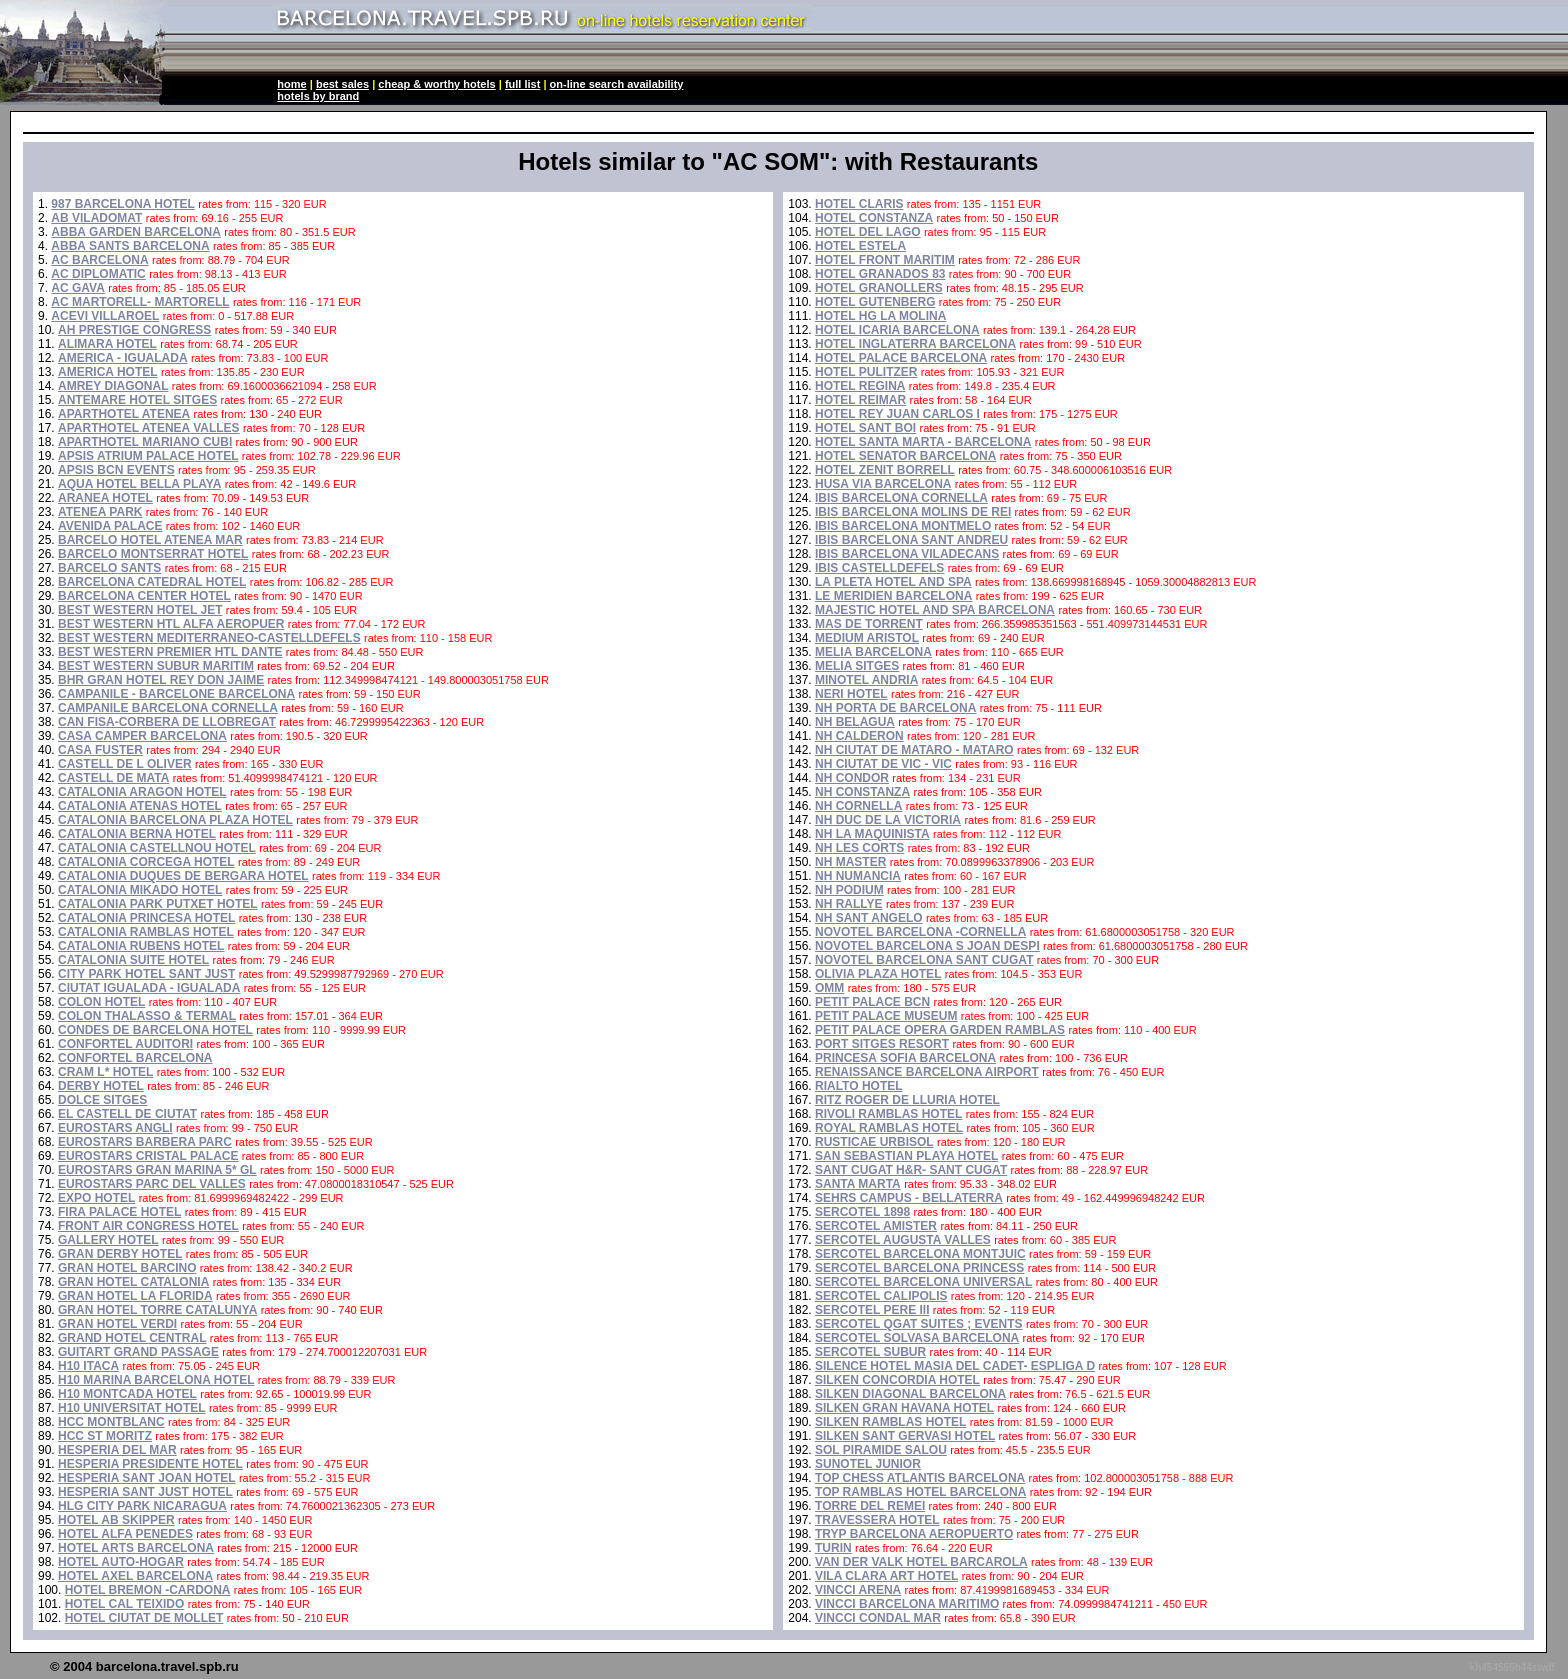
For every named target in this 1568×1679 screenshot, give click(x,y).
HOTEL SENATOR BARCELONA (905, 456)
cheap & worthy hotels (436, 84)
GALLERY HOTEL (108, 1240)
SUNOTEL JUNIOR (868, 1464)
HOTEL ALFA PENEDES (125, 1534)
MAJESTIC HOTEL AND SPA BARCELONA (935, 610)
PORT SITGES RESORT (882, 1044)
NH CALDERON (859, 736)
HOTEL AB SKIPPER (116, 1520)
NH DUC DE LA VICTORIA (888, 820)
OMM (829, 988)
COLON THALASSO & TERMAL (147, 1016)
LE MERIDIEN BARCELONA (893, 596)
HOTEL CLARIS (859, 204)
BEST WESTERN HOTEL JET (140, 610)
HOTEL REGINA (860, 386)
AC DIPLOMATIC (98, 274)
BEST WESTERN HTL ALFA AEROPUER (171, 624)
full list (522, 84)
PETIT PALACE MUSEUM (886, 1016)
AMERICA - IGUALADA (123, 358)
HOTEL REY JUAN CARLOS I (897, 414)
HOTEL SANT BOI (865, 428)
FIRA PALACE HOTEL (119, 1212)
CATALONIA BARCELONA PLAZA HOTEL (175, 820)
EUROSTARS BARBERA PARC (145, 1142)
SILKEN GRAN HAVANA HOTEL (904, 1408)
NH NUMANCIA (858, 876)
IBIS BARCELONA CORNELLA (901, 498)
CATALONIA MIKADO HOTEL (140, 890)
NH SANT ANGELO (869, 918)
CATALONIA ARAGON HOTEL (142, 792)
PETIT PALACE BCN (872, 1002)
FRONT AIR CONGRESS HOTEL (148, 1226)
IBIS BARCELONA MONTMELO (903, 526)
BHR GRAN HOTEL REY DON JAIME (161, 680)
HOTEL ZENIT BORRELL (885, 470)
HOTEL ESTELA (860, 246)
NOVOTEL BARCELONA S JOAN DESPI (927, 946)
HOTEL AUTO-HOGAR (121, 1562)
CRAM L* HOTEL (105, 1072)
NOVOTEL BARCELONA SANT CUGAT (924, 960)
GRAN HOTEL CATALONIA (133, 1282)
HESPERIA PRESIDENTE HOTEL (150, 1464)
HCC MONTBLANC (111, 1422)
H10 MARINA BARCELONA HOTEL (156, 1380)
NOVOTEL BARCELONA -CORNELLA (920, 932)
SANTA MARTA (858, 1184)
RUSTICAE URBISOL (874, 1142)
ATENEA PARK (100, 512)
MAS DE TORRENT (869, 624)
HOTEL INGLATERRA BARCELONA (915, 344)
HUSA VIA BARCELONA (883, 484)
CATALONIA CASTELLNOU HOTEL (157, 848)
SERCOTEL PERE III (872, 1310)
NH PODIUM (849, 890)
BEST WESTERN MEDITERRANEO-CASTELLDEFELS (209, 638)
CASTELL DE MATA (113, 778)
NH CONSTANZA (862, 792)
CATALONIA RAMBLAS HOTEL (146, 932)
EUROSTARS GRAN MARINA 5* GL (157, 1170)
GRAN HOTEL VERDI (117, 1324)
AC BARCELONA (99, 260)
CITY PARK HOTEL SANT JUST (146, 974)
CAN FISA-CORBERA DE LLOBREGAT (167, 722)
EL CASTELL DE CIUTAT (127, 1114)
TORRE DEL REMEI (870, 1506)
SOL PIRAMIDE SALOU (881, 1450)
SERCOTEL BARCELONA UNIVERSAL (923, 1282)
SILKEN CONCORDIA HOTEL (897, 1380)
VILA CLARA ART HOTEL (886, 1576)
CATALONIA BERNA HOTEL (137, 834)
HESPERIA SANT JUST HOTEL (145, 1492)
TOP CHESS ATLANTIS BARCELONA (920, 1478)
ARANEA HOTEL (105, 498)
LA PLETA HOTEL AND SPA (893, 582)
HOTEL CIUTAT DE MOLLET (144, 1618)
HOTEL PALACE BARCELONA (901, 358)
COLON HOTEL (101, 1002)
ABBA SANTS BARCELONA (130, 246)
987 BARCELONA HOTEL (123, 204)
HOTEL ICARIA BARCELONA (897, 330)
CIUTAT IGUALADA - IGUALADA (149, 988)
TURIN (833, 1548)
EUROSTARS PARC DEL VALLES (152, 1184)
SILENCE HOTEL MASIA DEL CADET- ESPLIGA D (955, 1366)
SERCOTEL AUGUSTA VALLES (903, 1240)
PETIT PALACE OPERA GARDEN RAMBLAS (940, 1030)
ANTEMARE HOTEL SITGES (137, 400)
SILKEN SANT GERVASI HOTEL (905, 1436)
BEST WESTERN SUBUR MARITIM (156, 666)
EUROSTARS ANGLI (115, 1128)
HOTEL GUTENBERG (875, 302)
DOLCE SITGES (102, 1100)
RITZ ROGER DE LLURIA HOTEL (907, 1100)
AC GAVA (78, 288)
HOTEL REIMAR (860, 400)
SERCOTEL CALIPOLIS (881, 1296)
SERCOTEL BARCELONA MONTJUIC (920, 1254)
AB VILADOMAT (96, 218)
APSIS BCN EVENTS (116, 470)
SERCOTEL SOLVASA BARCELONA (917, 1338)
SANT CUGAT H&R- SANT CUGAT (911, 1170)
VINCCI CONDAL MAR (878, 1618)
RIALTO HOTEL (859, 1086)
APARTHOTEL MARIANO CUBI (145, 442)
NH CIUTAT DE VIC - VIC (883, 764)
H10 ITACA (88, 1366)
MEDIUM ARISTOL (867, 638)
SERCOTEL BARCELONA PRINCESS (919, 1268)
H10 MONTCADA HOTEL (127, 1394)
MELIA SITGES (857, 666)
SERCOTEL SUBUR (870, 1352)
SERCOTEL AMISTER (876, 1226)
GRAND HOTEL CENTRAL (132, 1338)
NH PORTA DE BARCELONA (895, 708)
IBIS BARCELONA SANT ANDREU (911, 540)
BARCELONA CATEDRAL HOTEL (152, 582)
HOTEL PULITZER (866, 372)
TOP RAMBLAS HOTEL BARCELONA (920, 1492)
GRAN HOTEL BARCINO (127, 1268)
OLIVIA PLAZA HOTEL (878, 974)
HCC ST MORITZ (105, 1436)
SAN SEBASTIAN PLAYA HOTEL (906, 1156)
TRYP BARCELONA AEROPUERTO (914, 1534)
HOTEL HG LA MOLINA (880, 316)
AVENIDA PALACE (110, 526)
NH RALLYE (849, 904)
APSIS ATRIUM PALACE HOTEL (148, 456)
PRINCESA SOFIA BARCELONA (905, 1058)
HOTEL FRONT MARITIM (885, 260)
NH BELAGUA (855, 722)
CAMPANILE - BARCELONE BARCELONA (176, 694)
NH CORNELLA (858, 806)
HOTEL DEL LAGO (868, 232)
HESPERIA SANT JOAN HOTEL (147, 1478)
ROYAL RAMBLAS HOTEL (889, 1128)
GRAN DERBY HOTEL (120, 1254)
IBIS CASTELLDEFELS (879, 568)
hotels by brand (318, 96)
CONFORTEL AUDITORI (125, 1044)
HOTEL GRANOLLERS (879, 288)
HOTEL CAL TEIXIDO (125, 1604)
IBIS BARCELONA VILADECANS (907, 554)
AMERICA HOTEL (108, 372)
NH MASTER (850, 862)
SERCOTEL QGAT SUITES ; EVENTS (919, 1324)
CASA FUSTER (100, 750)
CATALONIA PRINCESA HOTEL (146, 918)
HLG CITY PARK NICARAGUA (142, 1506)
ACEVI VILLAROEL (105, 316)
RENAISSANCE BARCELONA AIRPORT (927, 1072)
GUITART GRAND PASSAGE (138, 1352)
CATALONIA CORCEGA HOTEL (146, 862)
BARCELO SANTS (109, 568)
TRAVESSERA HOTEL (877, 1520)
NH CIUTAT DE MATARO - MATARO (914, 750)
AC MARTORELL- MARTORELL (140, 302)
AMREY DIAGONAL (113, 386)
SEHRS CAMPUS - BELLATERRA (909, 1198)
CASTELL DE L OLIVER (125, 764)
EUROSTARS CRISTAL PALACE (148, 1156)
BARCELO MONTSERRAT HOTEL (153, 554)
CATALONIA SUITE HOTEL (133, 960)
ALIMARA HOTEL (107, 344)
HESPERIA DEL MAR (117, 1450)
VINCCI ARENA (858, 1590)
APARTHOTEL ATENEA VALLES (149, 428)
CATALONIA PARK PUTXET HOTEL (158, 904)
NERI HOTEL (851, 694)
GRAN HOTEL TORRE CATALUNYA (157, 1310)
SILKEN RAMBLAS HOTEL (890, 1422)
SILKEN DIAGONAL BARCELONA (910, 1394)
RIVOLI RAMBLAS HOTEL (888, 1114)
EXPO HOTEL (96, 1198)
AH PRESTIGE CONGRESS (134, 330)
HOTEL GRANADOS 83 (880, 274)
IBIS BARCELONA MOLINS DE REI (913, 512)
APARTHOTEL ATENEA (124, 414)
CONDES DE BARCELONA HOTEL (155, 1030)
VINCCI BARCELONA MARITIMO (907, 1604)
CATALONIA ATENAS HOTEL (140, 806)
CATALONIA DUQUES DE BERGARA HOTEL (183, 876)
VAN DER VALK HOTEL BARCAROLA (921, 1562)
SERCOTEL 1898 (862, 1212)
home (291, 84)
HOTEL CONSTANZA (874, 218)
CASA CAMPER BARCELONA (142, 736)
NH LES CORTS (859, 848)
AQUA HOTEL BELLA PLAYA (139, 484)
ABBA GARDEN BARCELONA (136, 232)
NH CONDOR (852, 778)
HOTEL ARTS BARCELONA (136, 1548)
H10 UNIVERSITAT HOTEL (132, 1408)
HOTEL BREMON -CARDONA (148, 1590)
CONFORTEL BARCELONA (135, 1058)
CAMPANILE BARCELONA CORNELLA (168, 708)
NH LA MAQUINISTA (872, 834)
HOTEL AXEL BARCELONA (135, 1576)
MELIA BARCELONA (873, 652)
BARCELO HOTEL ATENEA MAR (150, 540)
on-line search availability (617, 84)
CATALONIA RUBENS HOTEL (141, 946)
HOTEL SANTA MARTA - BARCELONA (923, 442)
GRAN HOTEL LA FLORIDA (135, 1296)
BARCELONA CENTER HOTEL (144, 596)
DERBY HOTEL (101, 1086)
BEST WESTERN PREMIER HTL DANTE (170, 652)
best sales (342, 84)
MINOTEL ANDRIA (866, 680)
